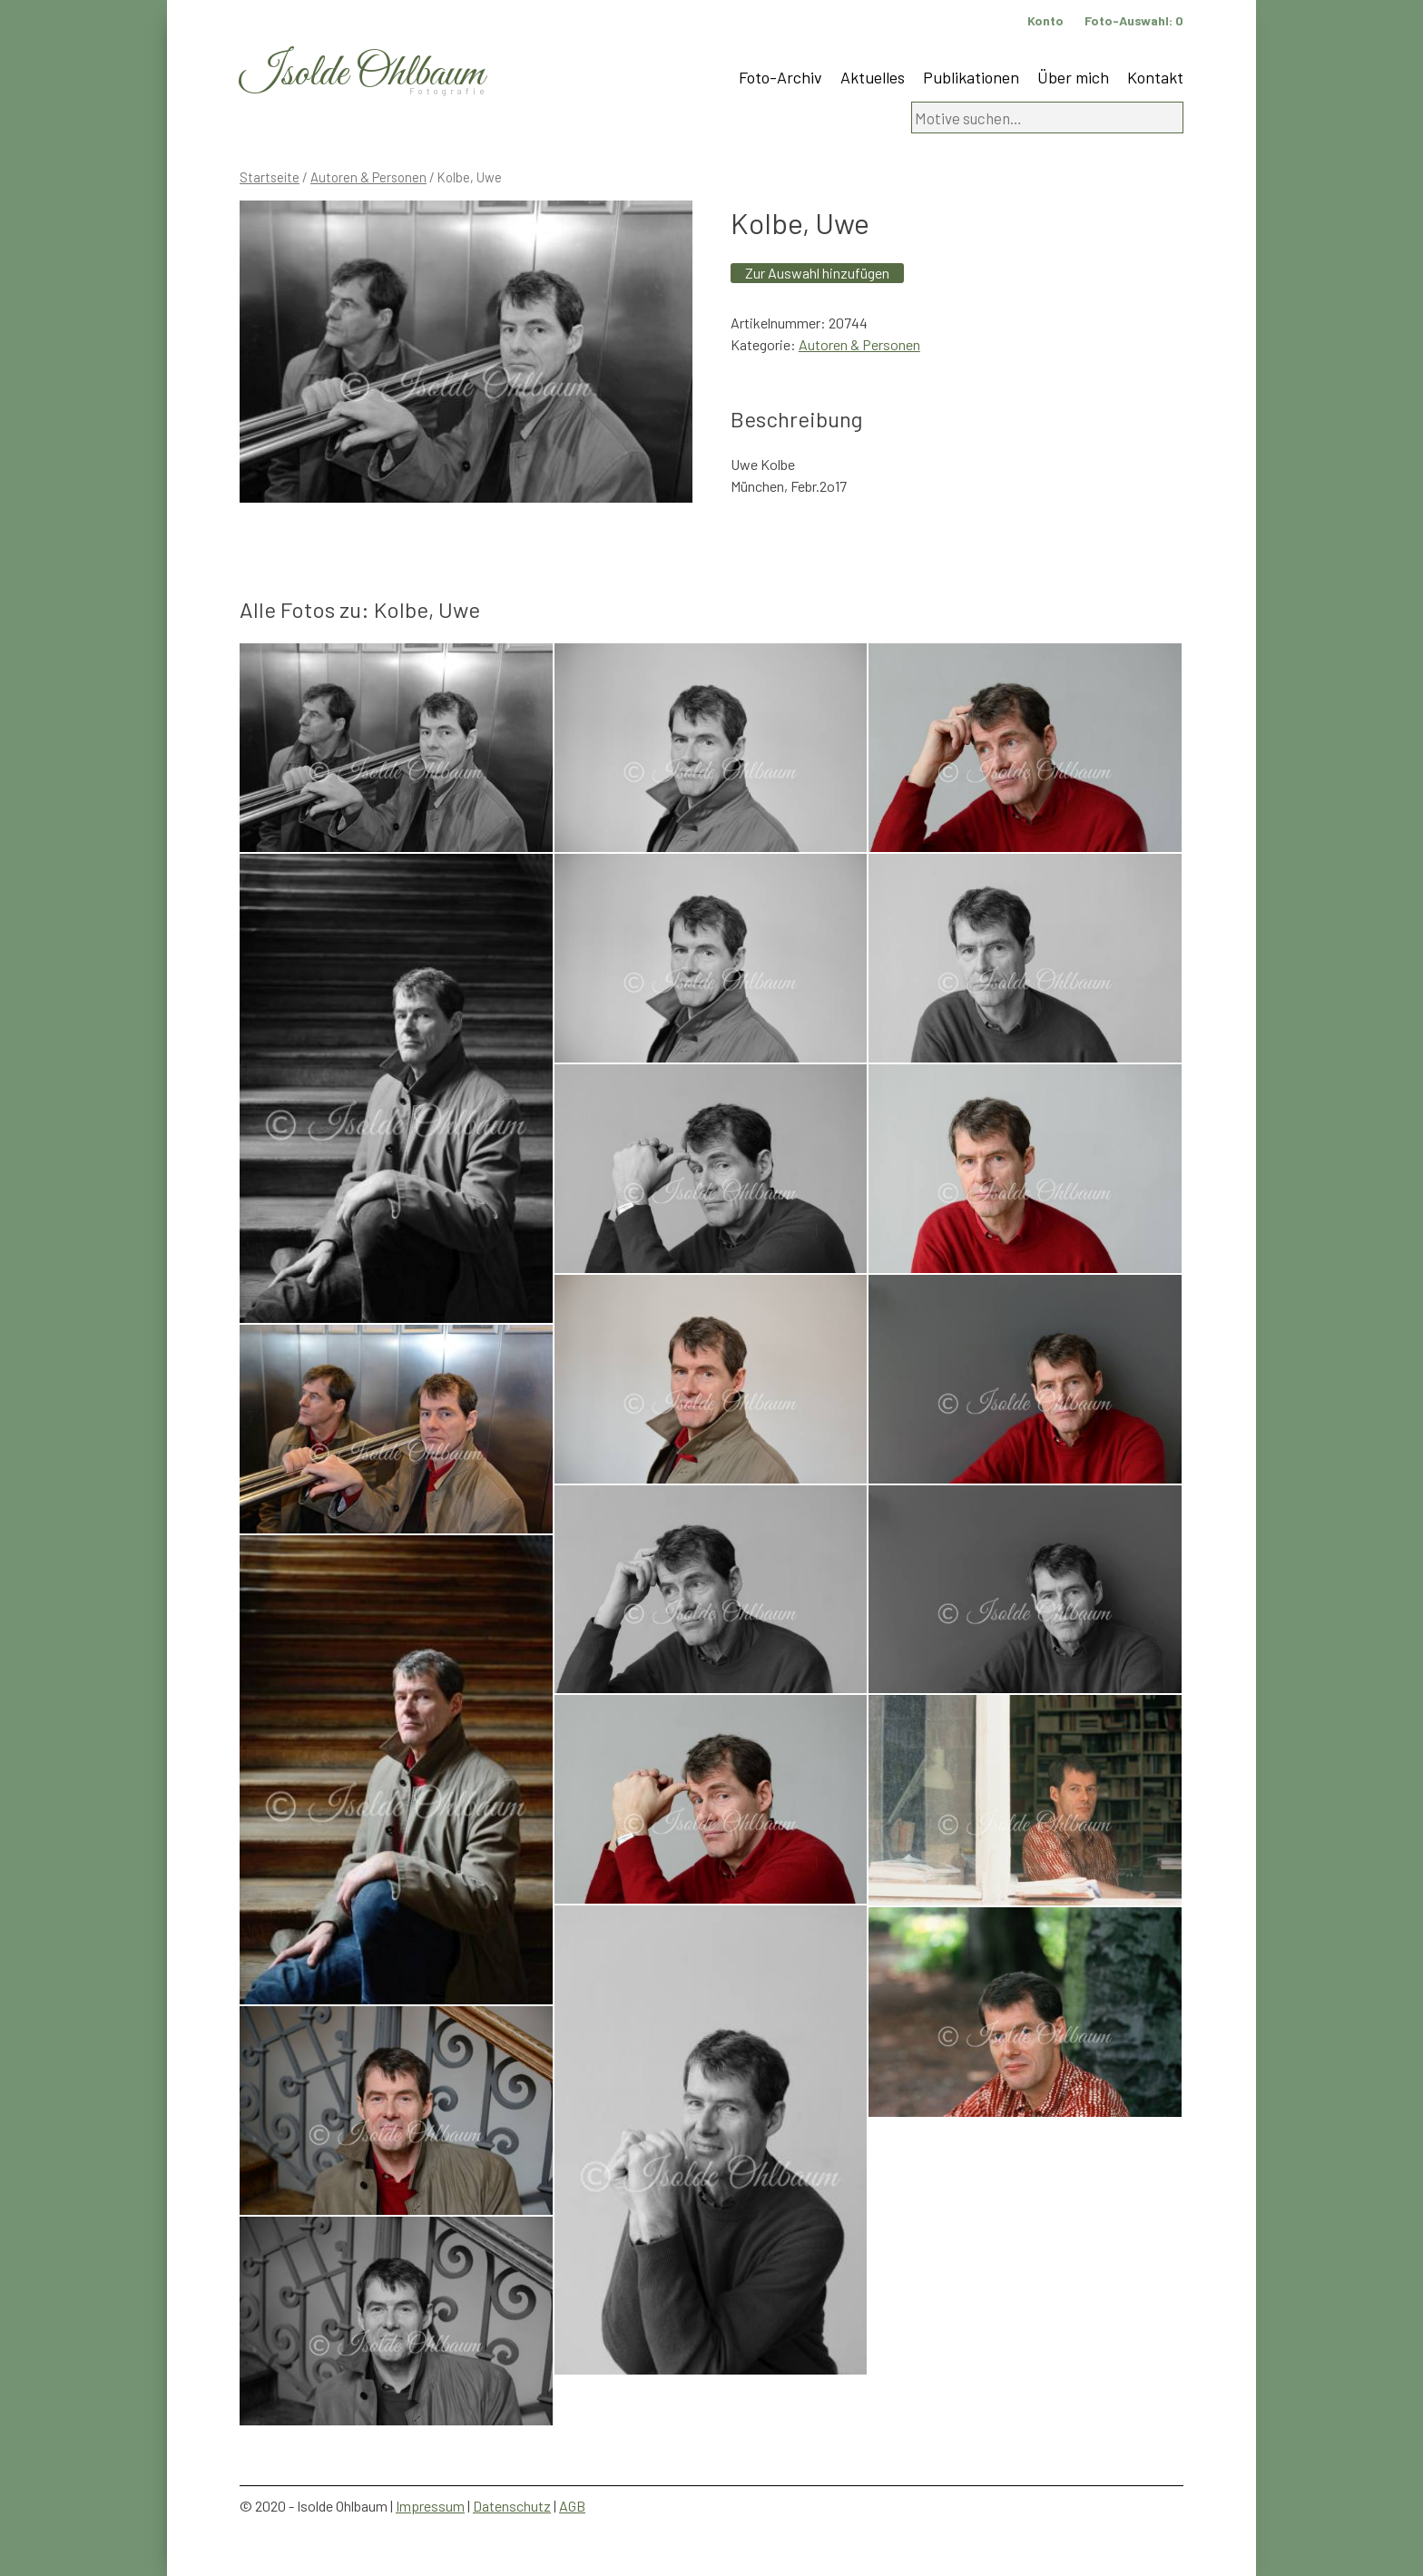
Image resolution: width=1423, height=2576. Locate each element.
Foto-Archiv (780, 77)
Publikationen (971, 77)
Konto (1045, 20)
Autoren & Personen (368, 177)
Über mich (1073, 77)
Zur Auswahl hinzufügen (817, 272)
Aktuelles (872, 77)
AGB (572, 2505)
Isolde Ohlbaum (362, 74)
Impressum (430, 2505)
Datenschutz (512, 2505)
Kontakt (1155, 77)
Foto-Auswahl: (1133, 20)
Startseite (269, 177)
